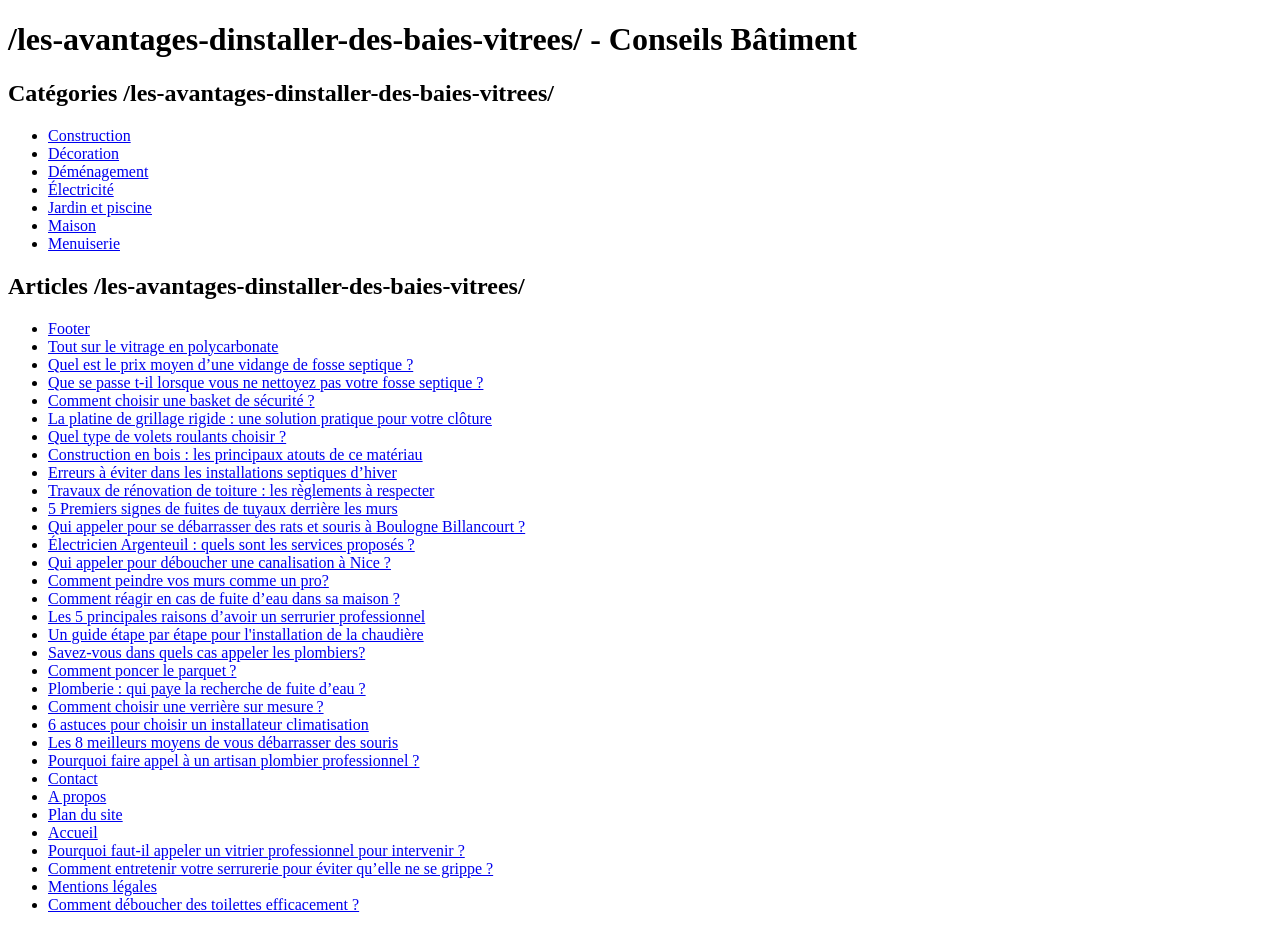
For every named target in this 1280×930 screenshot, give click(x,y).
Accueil (73, 832)
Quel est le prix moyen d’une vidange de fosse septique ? (230, 364)
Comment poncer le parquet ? (142, 670)
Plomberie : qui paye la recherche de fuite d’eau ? (207, 688)
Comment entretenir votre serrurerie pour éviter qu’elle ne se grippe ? (270, 868)
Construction (89, 135)
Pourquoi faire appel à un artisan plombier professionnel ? (233, 760)
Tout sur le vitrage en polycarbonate (163, 346)
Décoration (83, 153)
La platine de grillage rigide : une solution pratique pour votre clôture (270, 418)
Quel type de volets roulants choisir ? (167, 436)
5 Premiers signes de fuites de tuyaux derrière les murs (223, 508)
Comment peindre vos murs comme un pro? (188, 580)
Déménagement (98, 171)
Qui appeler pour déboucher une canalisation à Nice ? (219, 562)
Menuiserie (84, 243)
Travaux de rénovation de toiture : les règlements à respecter (241, 490)
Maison (72, 225)
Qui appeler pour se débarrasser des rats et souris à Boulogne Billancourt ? (286, 526)
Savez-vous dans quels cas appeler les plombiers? (206, 652)
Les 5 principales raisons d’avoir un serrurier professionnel (236, 616)
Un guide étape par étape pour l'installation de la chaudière (236, 634)
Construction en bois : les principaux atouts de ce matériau (235, 454)
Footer (69, 328)
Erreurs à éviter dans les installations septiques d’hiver (222, 472)
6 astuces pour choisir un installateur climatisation (208, 724)
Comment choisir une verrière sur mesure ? (186, 706)
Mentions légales (102, 886)
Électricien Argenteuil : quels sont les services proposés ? (231, 544)
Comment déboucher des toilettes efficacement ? (203, 904)
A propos (77, 796)
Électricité (81, 189)
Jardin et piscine (100, 207)
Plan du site (85, 814)
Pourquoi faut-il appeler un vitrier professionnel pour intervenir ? (256, 850)
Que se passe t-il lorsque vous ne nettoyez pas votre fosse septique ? (265, 382)
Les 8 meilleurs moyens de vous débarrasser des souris (223, 742)
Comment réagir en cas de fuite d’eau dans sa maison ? (224, 598)
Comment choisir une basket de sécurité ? (181, 400)
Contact (73, 778)
